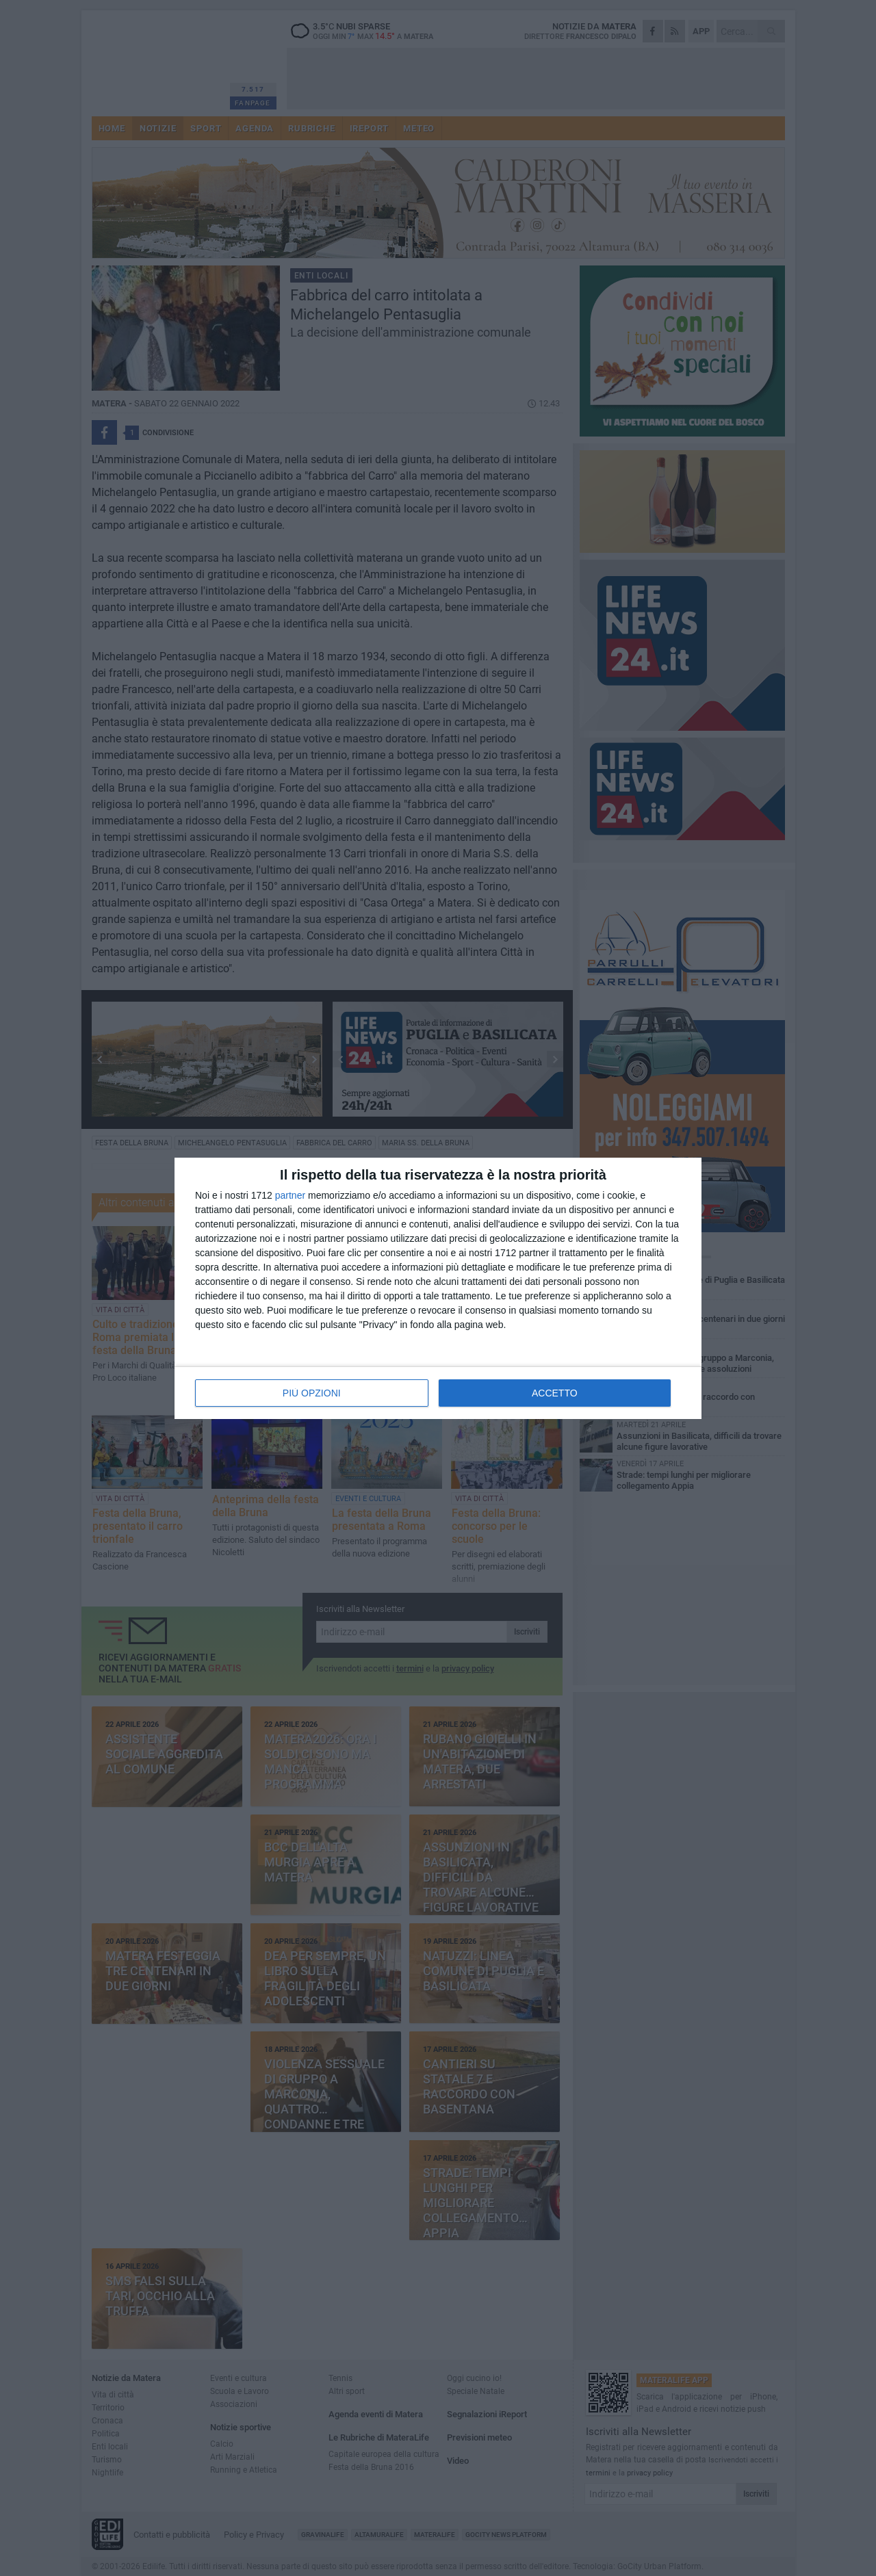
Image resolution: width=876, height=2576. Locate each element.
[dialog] (438, 1288)
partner (290, 1195)
